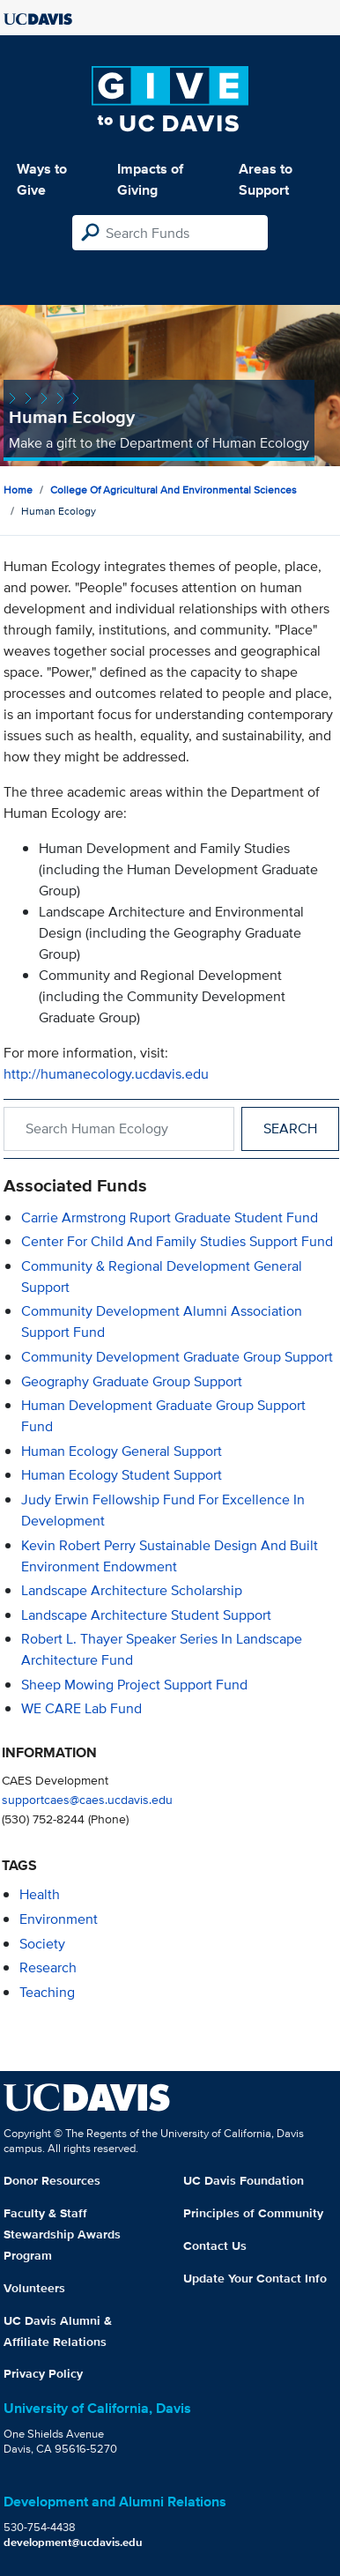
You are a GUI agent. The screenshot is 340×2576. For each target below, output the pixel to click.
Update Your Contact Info (255, 2278)
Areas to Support (265, 179)
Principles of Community (253, 2213)
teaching (47, 1992)
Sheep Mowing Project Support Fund (134, 1684)
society (42, 1944)
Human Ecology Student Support (121, 1475)
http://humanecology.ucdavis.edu (106, 1074)
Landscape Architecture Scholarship (131, 1590)
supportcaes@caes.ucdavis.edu (87, 1799)
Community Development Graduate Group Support (177, 1357)
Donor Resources (52, 2180)
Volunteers (34, 2288)
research (48, 1967)
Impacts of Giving (150, 179)
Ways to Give (42, 179)
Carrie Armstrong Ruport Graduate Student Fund (169, 1217)
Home (18, 489)
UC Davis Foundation (243, 2180)
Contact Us (215, 2245)
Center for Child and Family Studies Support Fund (177, 1241)
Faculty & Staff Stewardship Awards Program (62, 2234)
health (39, 1894)
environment (58, 1919)
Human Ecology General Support (121, 1451)
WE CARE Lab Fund (81, 1708)
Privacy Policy (43, 2373)
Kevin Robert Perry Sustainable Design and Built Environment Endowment (169, 1556)
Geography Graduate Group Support (131, 1381)
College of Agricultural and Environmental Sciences (173, 489)
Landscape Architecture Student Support (146, 1615)
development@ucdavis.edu (73, 2542)
